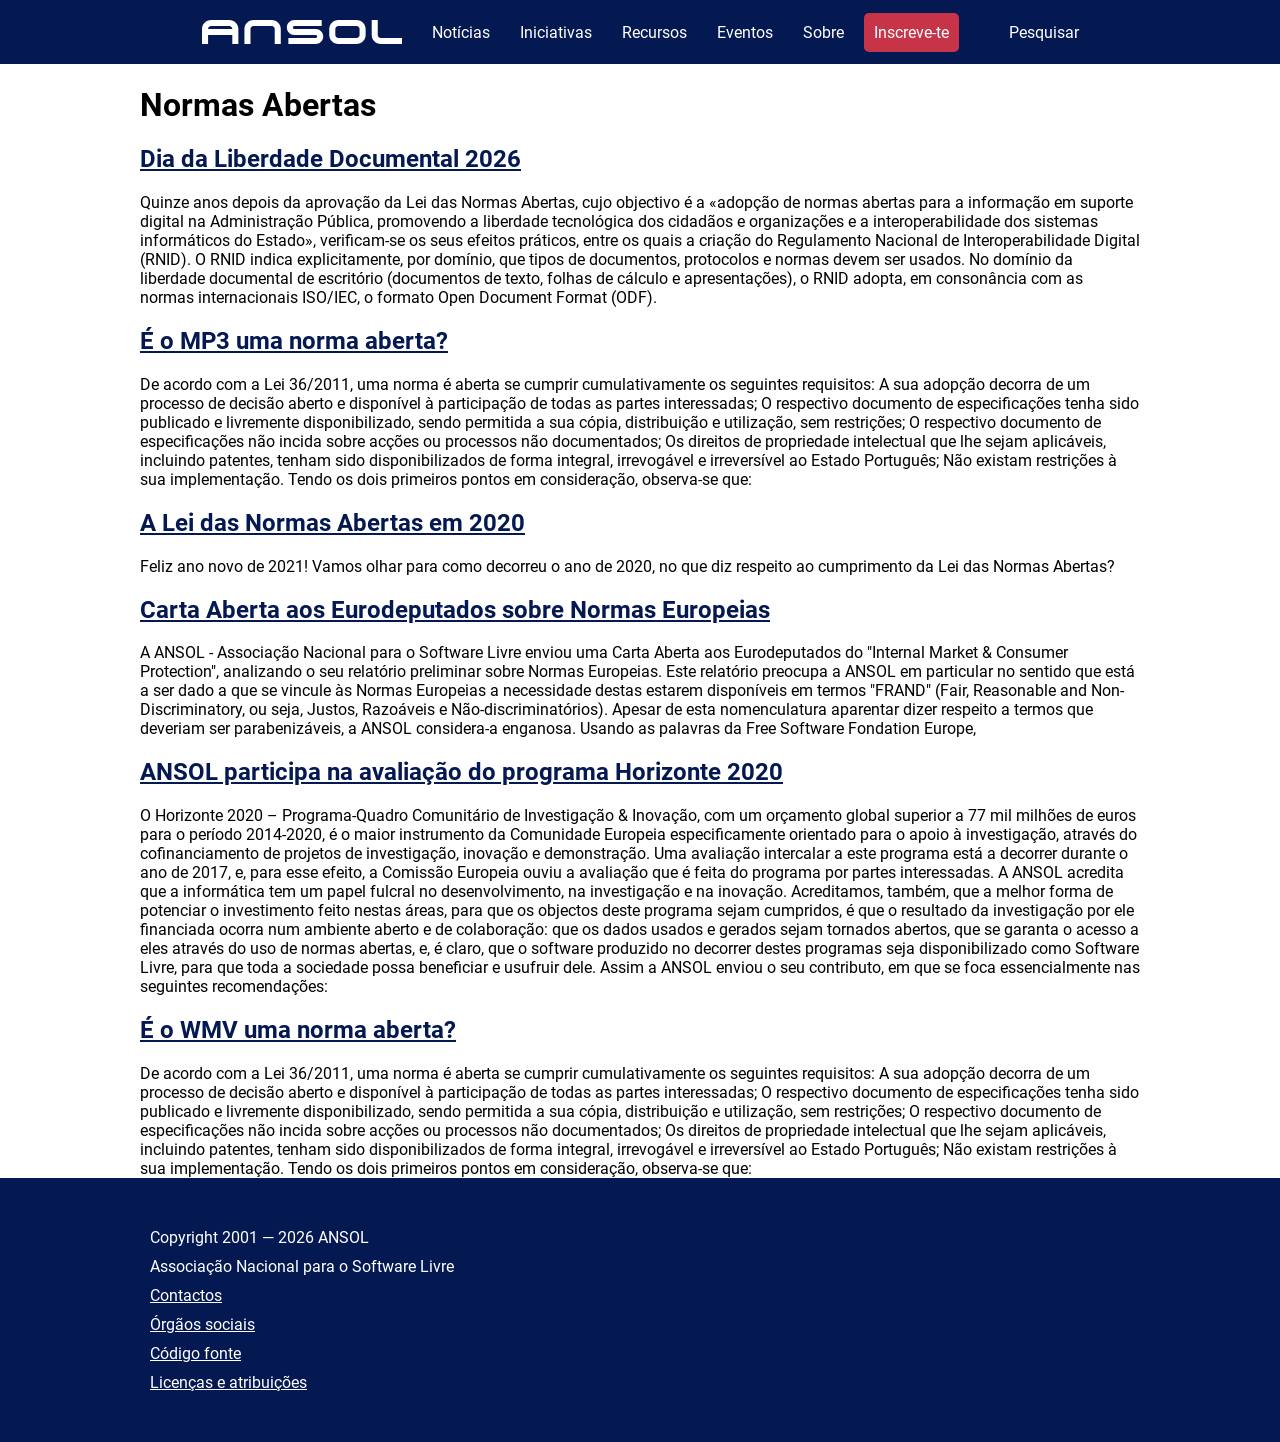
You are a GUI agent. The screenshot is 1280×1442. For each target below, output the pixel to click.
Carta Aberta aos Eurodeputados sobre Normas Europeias (455, 610)
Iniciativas (556, 32)
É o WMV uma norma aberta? (298, 1030)
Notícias (461, 32)
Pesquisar (1044, 32)
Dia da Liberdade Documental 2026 (330, 159)
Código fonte (195, 1353)
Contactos (186, 1295)
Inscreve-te (911, 32)
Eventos (745, 32)
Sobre (823, 32)
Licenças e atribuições (228, 1382)
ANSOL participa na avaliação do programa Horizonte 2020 (461, 772)
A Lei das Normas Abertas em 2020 (332, 523)
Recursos (654, 32)
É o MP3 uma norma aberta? (294, 341)
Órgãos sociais (202, 1324)
